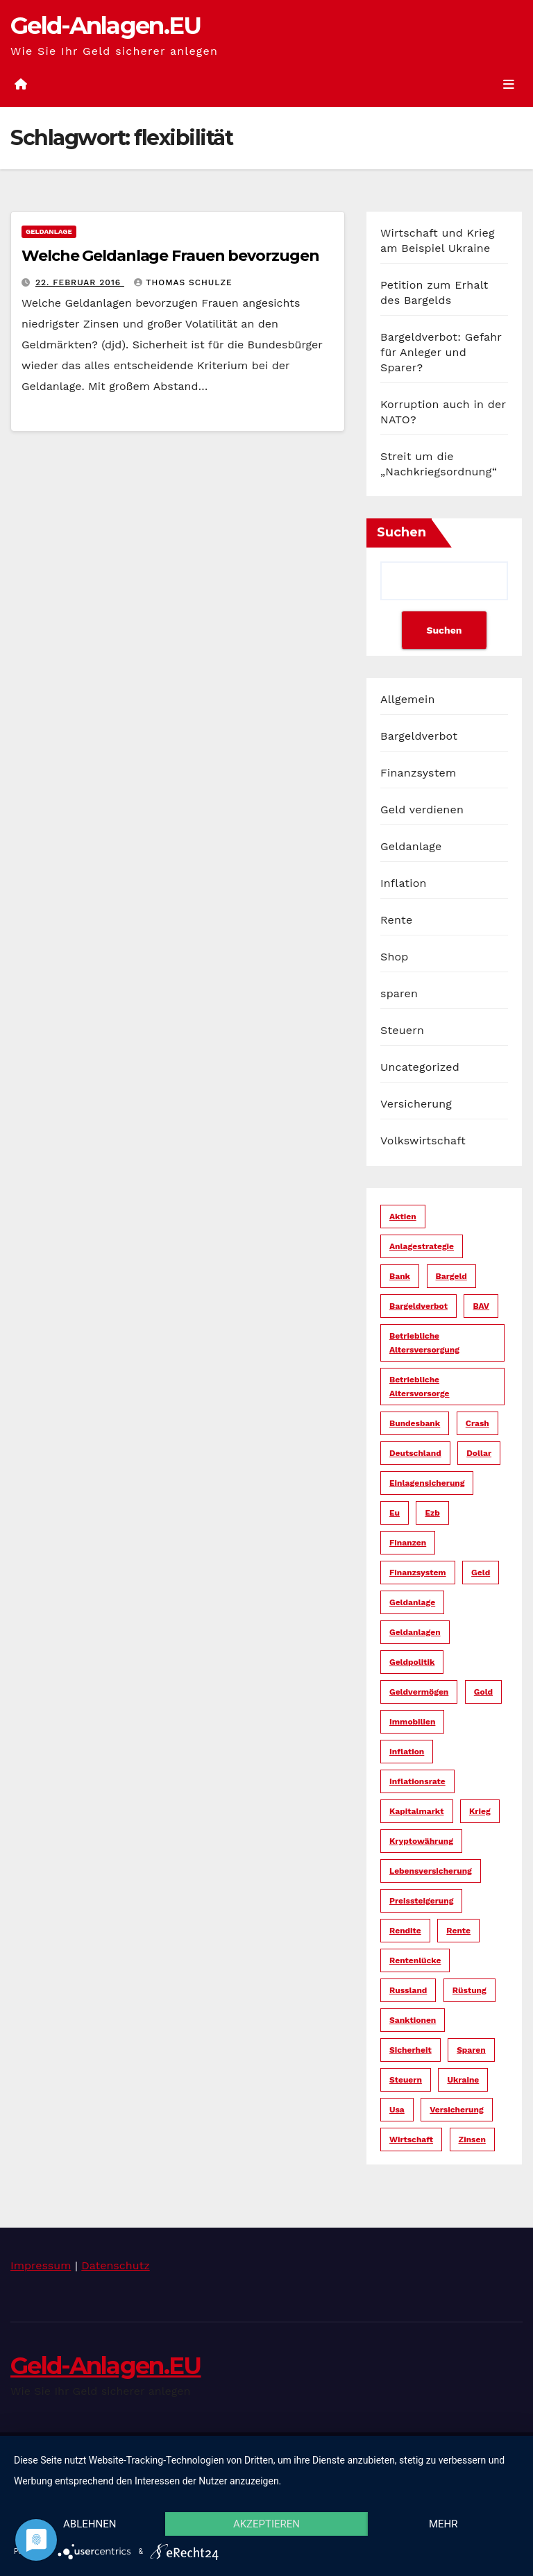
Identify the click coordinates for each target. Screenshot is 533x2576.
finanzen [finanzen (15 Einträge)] (407, 1543)
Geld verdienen (422, 809)
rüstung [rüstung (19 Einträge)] (469, 1990)
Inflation (403, 883)
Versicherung (416, 1103)
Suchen (401, 532)
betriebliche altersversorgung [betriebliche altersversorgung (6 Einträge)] (424, 1343)
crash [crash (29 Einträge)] (477, 1423)
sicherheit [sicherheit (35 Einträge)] (410, 2050)
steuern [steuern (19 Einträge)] (405, 2080)
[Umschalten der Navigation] (509, 84)
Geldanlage (49, 231)
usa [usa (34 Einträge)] (397, 2110)
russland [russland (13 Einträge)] (408, 1990)
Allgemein (407, 699)
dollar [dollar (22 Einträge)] (478, 1453)
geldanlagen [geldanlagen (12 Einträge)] (415, 1632)
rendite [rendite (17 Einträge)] (405, 1930)
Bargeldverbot (418, 736)
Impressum (40, 2265)
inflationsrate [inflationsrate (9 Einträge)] (417, 1781)
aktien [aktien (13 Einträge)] (402, 1216)
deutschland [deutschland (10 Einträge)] (415, 1453)
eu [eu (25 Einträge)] (394, 1513)
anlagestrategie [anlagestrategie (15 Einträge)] (421, 1246)
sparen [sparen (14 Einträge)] (471, 2050)
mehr (443, 2524)
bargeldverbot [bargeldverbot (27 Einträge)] (418, 1306)
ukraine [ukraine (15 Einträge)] (463, 2080)
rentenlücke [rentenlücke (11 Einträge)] (415, 1960)
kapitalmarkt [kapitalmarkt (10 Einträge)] (416, 1811)
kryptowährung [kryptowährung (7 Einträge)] (421, 1841)
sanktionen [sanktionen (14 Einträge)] (412, 2020)
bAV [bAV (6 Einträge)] (481, 1306)
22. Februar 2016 (79, 282)
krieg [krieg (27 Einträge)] (480, 1811)
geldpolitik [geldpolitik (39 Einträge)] (411, 1662)
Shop (394, 956)
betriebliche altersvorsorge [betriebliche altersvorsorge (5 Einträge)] (419, 1386)
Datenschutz (115, 2265)
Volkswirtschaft (423, 1140)
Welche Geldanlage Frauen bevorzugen (170, 255)
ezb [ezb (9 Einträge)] (432, 1513)
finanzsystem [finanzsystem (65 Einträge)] (417, 1572)
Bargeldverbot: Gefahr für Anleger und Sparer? (441, 352)
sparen (399, 993)
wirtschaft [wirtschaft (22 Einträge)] (411, 2139)
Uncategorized (419, 1067)
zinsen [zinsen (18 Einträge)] (472, 2139)
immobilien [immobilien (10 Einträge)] (412, 1722)
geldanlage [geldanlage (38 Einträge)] (412, 1602)
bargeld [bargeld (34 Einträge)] (451, 1276)
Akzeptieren (266, 2524)
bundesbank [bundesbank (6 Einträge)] (414, 1423)
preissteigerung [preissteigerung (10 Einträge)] (421, 1901)
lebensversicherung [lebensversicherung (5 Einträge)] (430, 1871)
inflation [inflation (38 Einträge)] (406, 1751)
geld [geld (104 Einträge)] (480, 1572)
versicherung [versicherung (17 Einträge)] (456, 2110)
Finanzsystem (418, 772)
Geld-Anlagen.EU (105, 25)
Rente (396, 919)
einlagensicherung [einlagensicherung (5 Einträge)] (426, 1483)
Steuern (402, 1030)
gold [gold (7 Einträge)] (483, 1692)
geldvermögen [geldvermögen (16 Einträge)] (418, 1692)
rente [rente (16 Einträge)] (458, 1930)
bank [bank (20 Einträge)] (399, 1276)
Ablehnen (89, 2524)
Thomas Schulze (183, 282)
